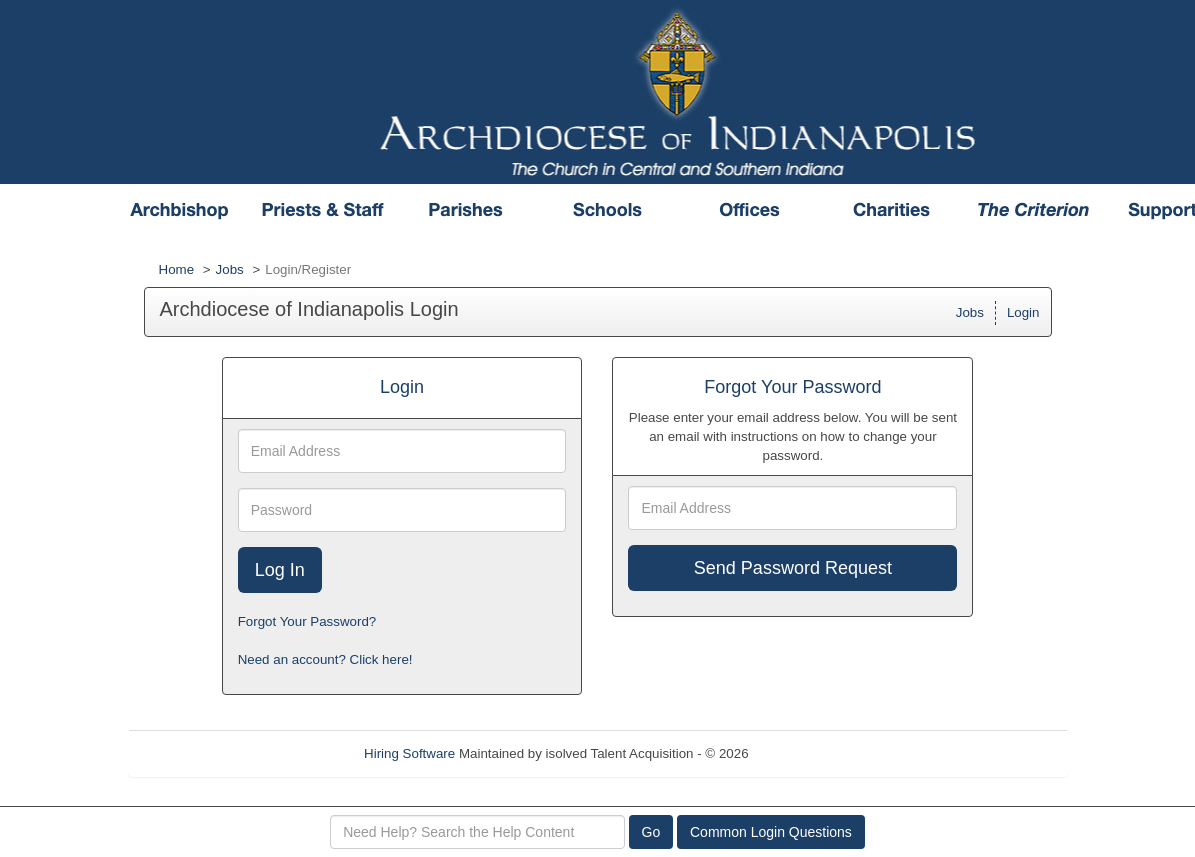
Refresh (807, 753)
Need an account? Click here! (325, 659)
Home (177, 269)
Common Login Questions (771, 832)
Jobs (230, 269)
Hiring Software (409, 753)
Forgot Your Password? (307, 621)
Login (1023, 312)
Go (651, 832)
